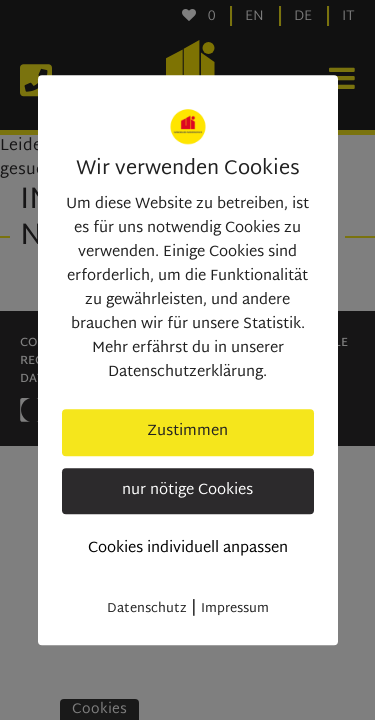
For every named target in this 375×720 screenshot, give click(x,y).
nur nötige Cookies (187, 490)
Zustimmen (187, 431)
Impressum (235, 609)
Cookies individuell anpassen (188, 548)
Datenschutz (147, 609)
